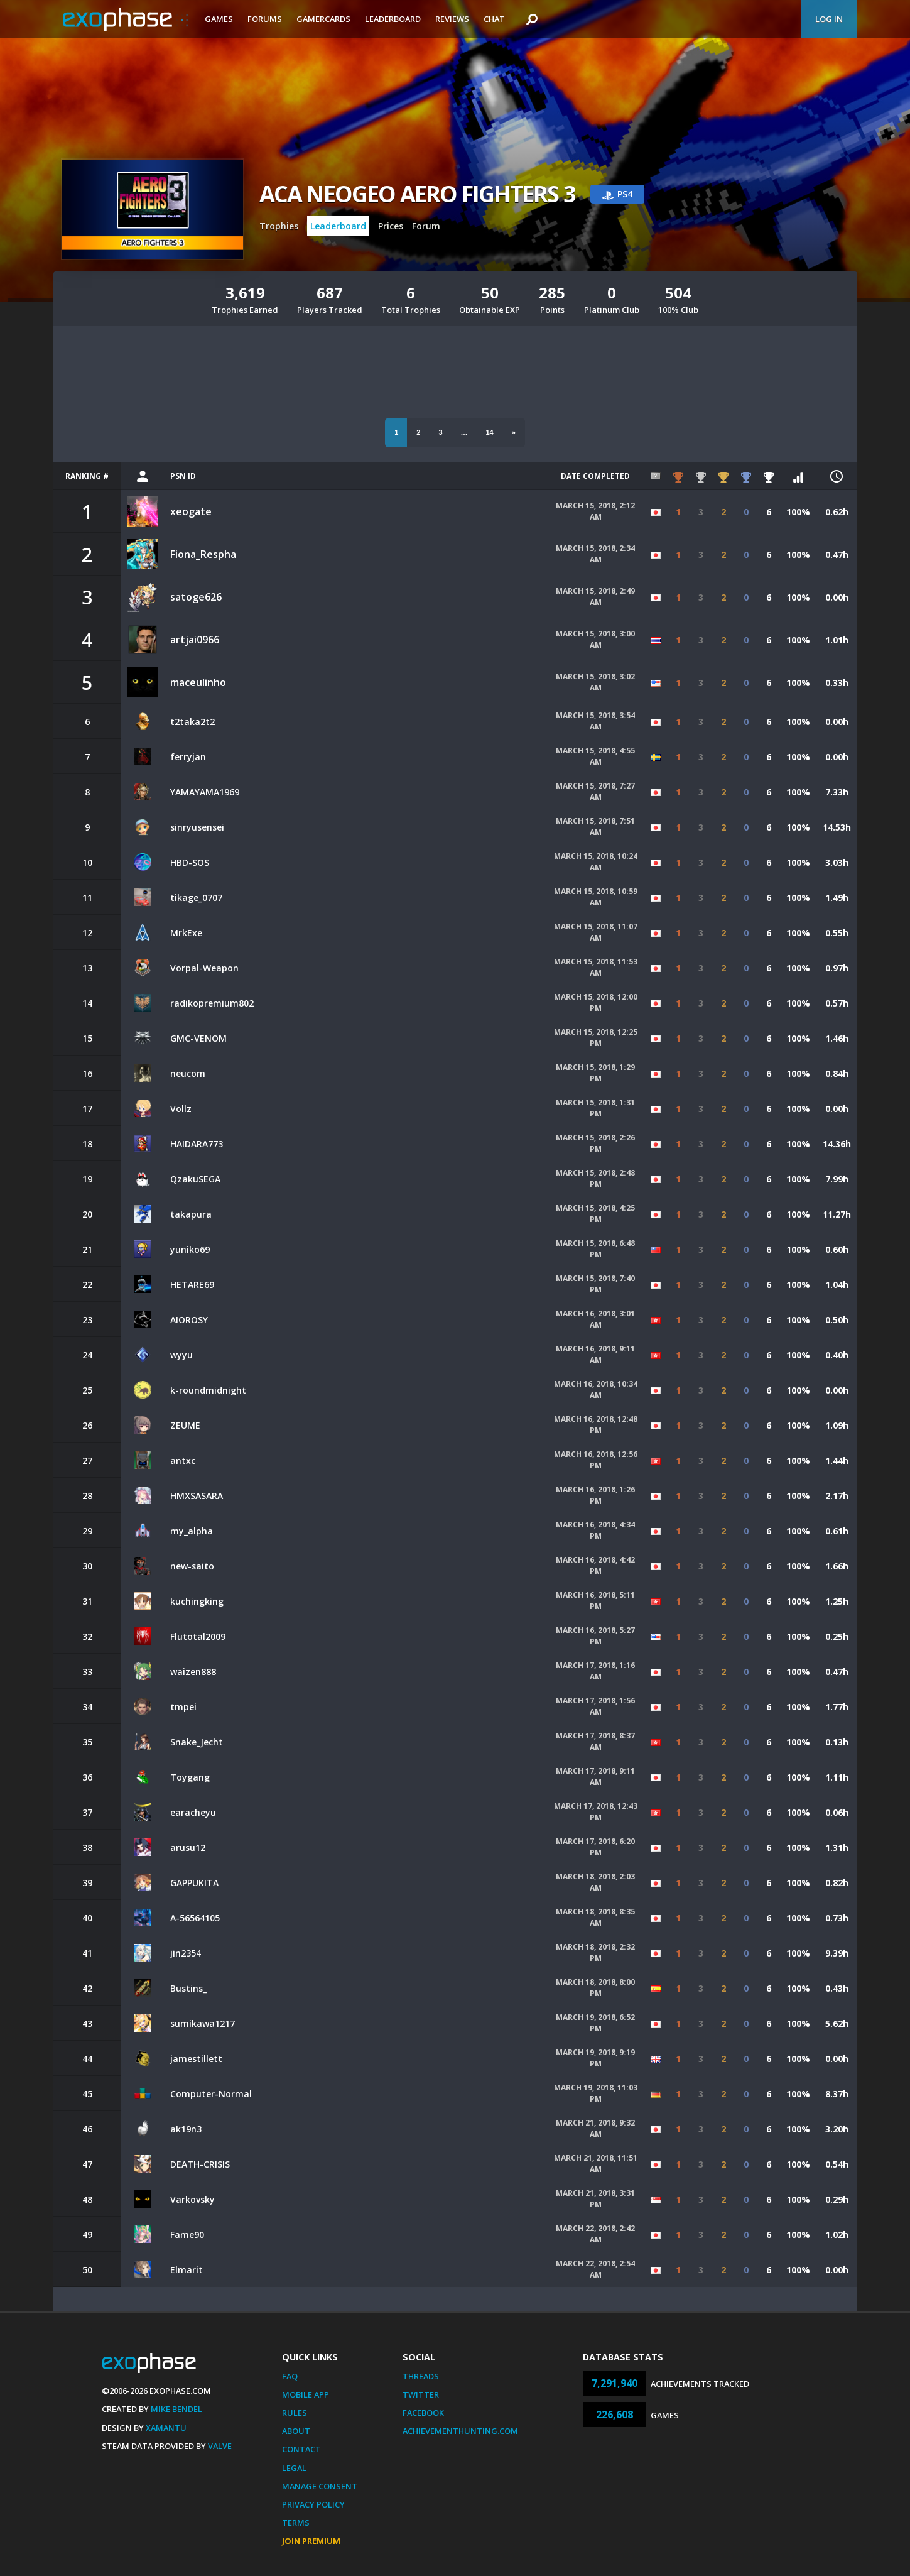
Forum (426, 226)
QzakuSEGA (195, 1179)
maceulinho (198, 682)
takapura (191, 1214)
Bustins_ (188, 1988)
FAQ (290, 2376)
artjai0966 (194, 640)
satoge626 (196, 597)
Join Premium (311, 2540)
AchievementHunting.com (460, 2431)
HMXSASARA (196, 1496)
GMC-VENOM (198, 1038)
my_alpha (191, 1531)
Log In (829, 19)
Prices (390, 226)
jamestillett (196, 2059)
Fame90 (187, 2234)
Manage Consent (319, 2486)
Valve (220, 2446)
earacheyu (193, 1812)
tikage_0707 (196, 897)
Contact (301, 2449)
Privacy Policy (313, 2504)
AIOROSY (189, 1320)
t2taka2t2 (192, 722)
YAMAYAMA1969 (204, 792)
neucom (187, 1073)
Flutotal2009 (197, 1636)
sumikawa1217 (202, 2023)
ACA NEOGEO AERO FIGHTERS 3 (417, 193)
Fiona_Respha (203, 554)
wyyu (181, 1355)
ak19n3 (186, 2129)
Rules (294, 2412)
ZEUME (185, 1425)
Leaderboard (393, 19)
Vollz (181, 1109)
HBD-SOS (189, 862)
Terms (296, 2522)
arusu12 (187, 1847)
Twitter (421, 2394)
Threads (421, 2376)
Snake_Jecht (196, 1742)
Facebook (423, 2412)
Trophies (278, 226)
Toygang (190, 1777)
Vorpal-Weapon (204, 968)
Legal (294, 2468)
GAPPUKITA (194, 1883)
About (296, 2431)
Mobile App (305, 2394)
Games (219, 19)
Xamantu (166, 2427)
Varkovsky (192, 2199)
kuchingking (197, 1601)
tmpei (183, 1707)
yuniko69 (190, 1249)
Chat (494, 19)
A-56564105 (195, 1918)
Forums (264, 19)
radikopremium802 (212, 1003)
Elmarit (186, 2270)
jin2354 (185, 1953)
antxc (182, 1460)
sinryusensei (197, 827)
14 (490, 432)
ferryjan (188, 757)
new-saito (192, 1566)
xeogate (191, 511)
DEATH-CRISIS (200, 2164)
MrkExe (186, 933)
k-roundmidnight (208, 1390)
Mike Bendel (176, 2409)
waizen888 (193, 1672)
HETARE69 (192, 1285)
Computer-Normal (211, 2094)
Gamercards (323, 19)
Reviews (452, 19)
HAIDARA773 (196, 1144)
